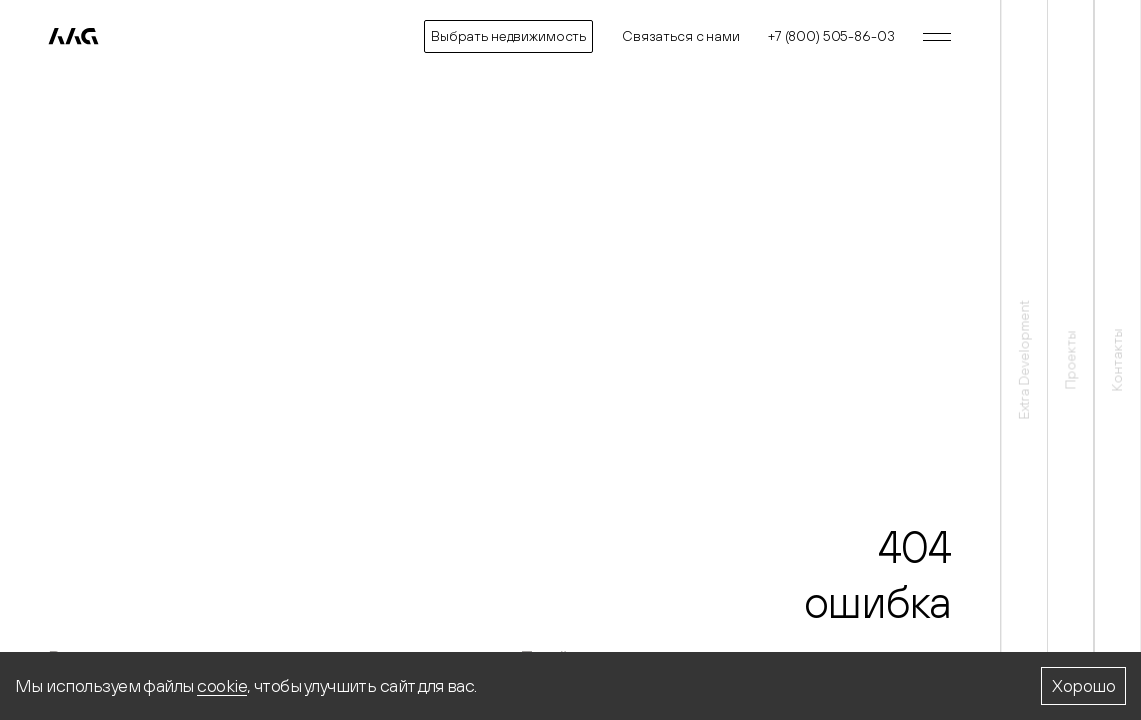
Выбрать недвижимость (508, 36)
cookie (222, 685)
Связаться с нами (681, 36)
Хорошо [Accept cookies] (1083, 685)
